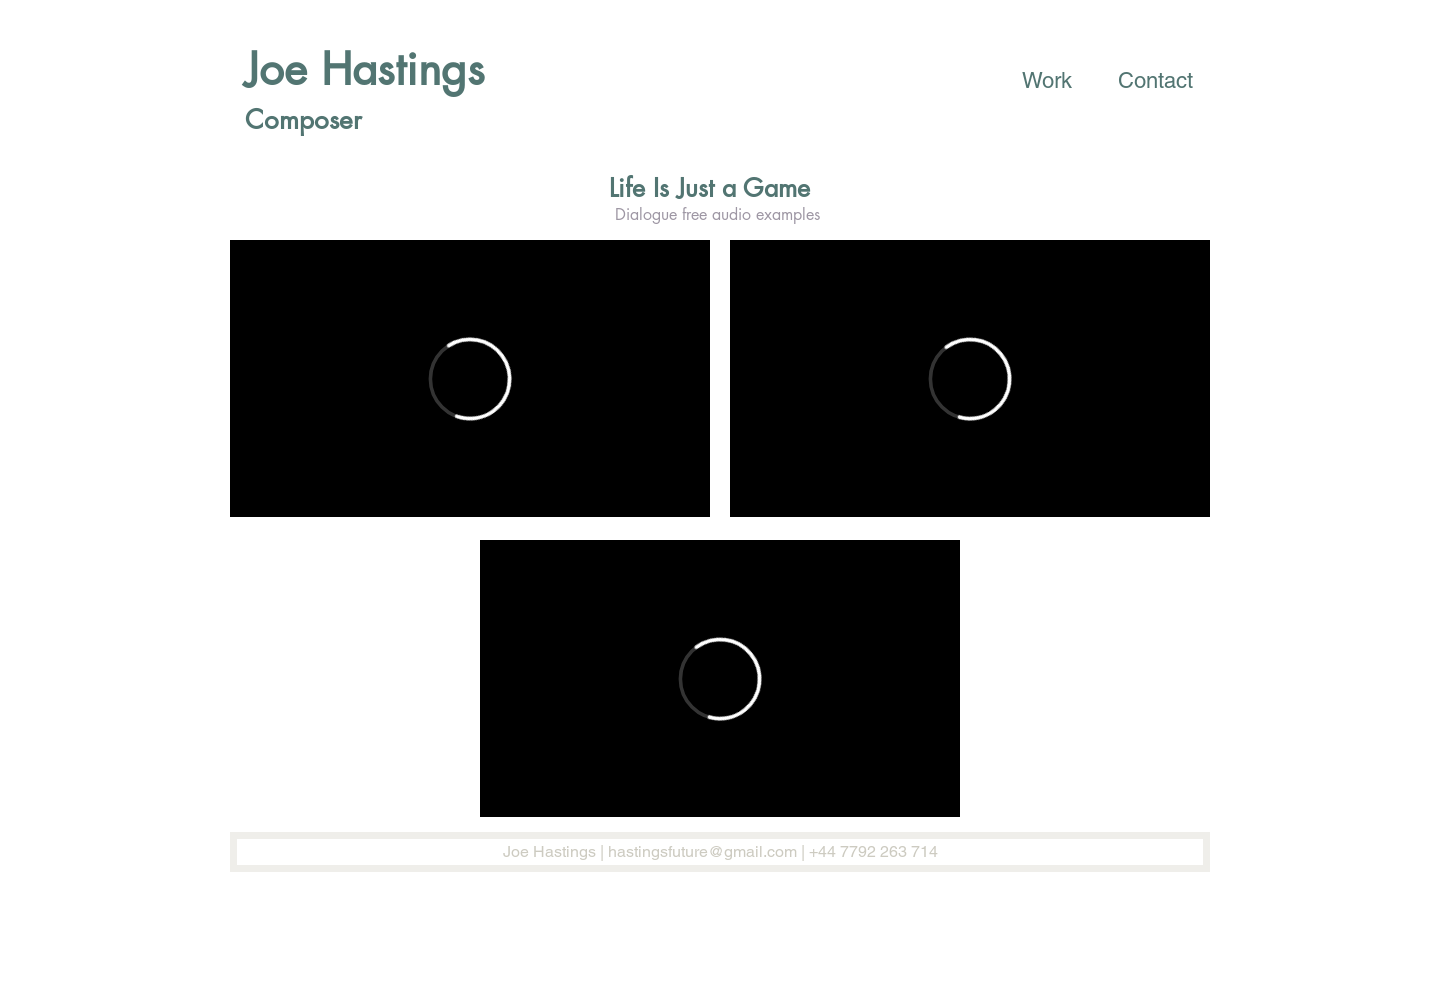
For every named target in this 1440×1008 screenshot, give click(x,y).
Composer (303, 120)
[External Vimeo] (470, 378)
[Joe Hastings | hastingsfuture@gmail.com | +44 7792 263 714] (720, 852)
